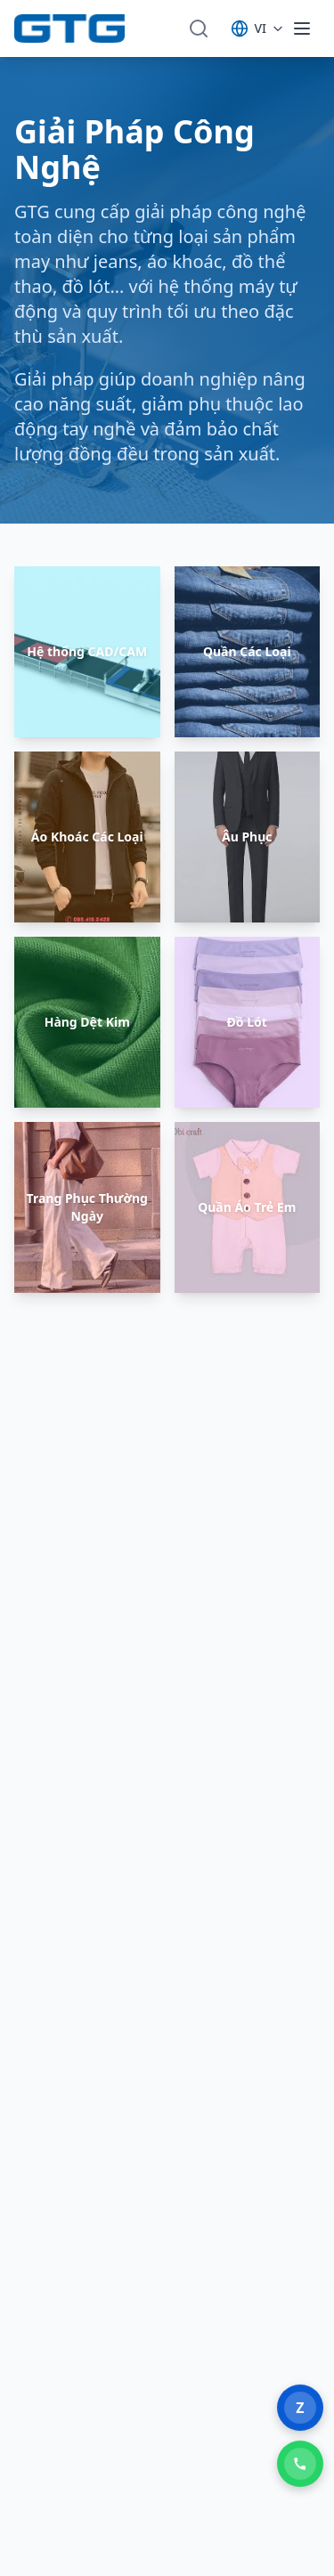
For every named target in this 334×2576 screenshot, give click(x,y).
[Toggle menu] (302, 28)
